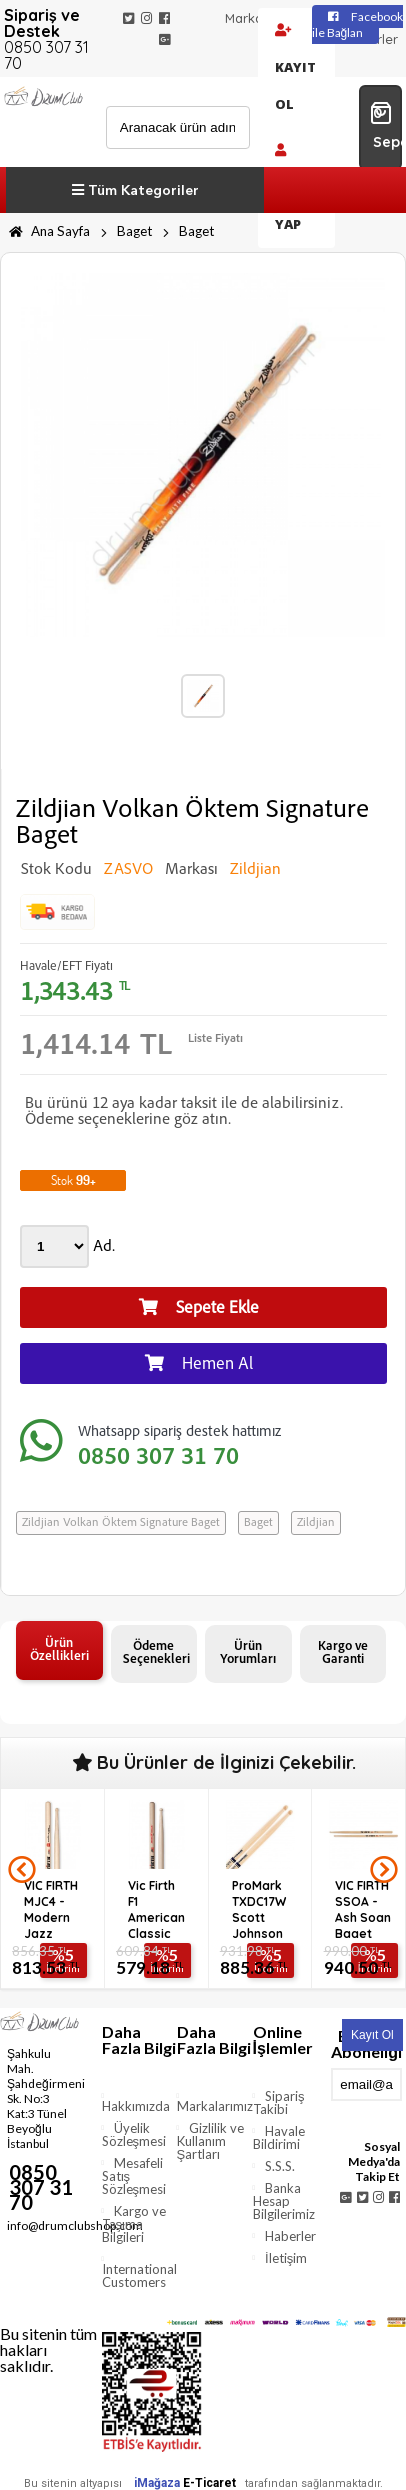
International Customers (139, 2275)
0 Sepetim (385, 126)
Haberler (290, 2236)
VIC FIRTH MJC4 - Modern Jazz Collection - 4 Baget (54, 1908)
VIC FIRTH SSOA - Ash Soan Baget (363, 1908)
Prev (22, 1870)
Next (384, 1870)
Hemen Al (199, 1364)
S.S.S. (280, 2166)
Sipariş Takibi (279, 2102)
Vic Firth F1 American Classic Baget (156, 1908)
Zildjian (316, 1523)
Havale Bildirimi (279, 2137)
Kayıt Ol (295, 68)
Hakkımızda (136, 2106)
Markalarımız (263, 18)
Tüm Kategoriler (135, 190)
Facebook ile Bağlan (357, 24)
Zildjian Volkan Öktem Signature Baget (121, 1523)
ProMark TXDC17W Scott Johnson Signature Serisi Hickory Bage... (261, 1908)
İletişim (286, 2258)
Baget (134, 231)
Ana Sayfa (49, 231)
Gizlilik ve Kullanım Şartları (211, 2141)
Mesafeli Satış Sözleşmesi (134, 2176)
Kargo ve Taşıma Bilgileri (134, 2224)
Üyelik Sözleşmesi (134, 2134)
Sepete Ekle (199, 1308)
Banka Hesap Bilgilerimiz (284, 2201)
